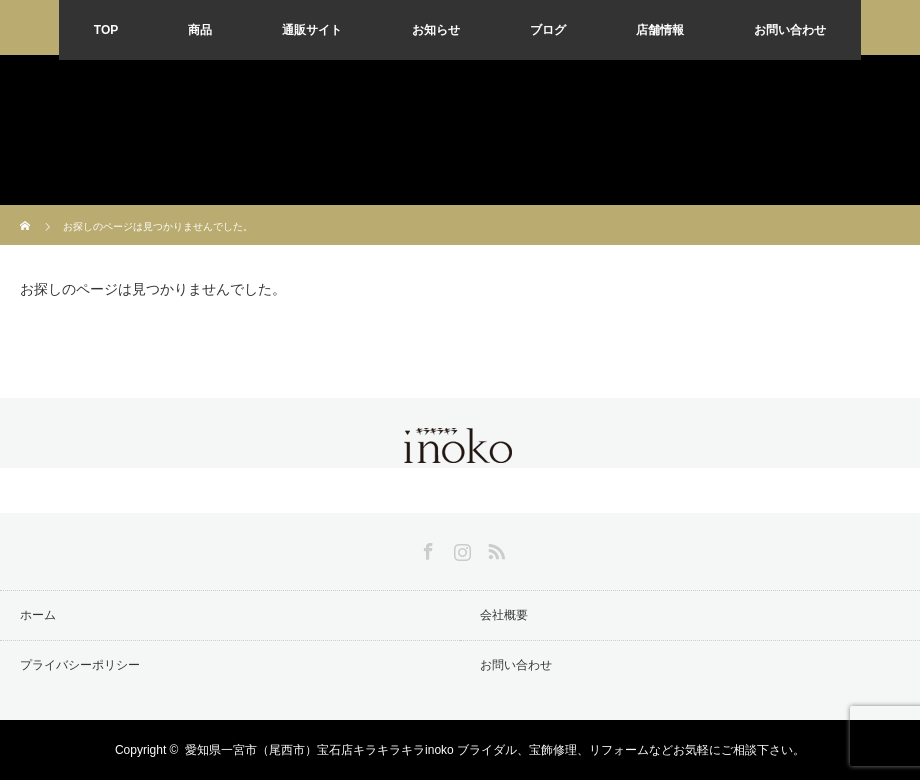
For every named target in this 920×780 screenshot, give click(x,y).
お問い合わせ (790, 30)
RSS (494, 548)
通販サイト (312, 30)
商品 (200, 30)
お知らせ (436, 30)
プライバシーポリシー (80, 665)
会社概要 (504, 615)
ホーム (38, 615)
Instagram (460, 548)
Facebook (426, 548)
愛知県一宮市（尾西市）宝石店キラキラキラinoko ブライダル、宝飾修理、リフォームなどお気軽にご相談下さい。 (495, 750)
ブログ (548, 30)
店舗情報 (660, 30)
